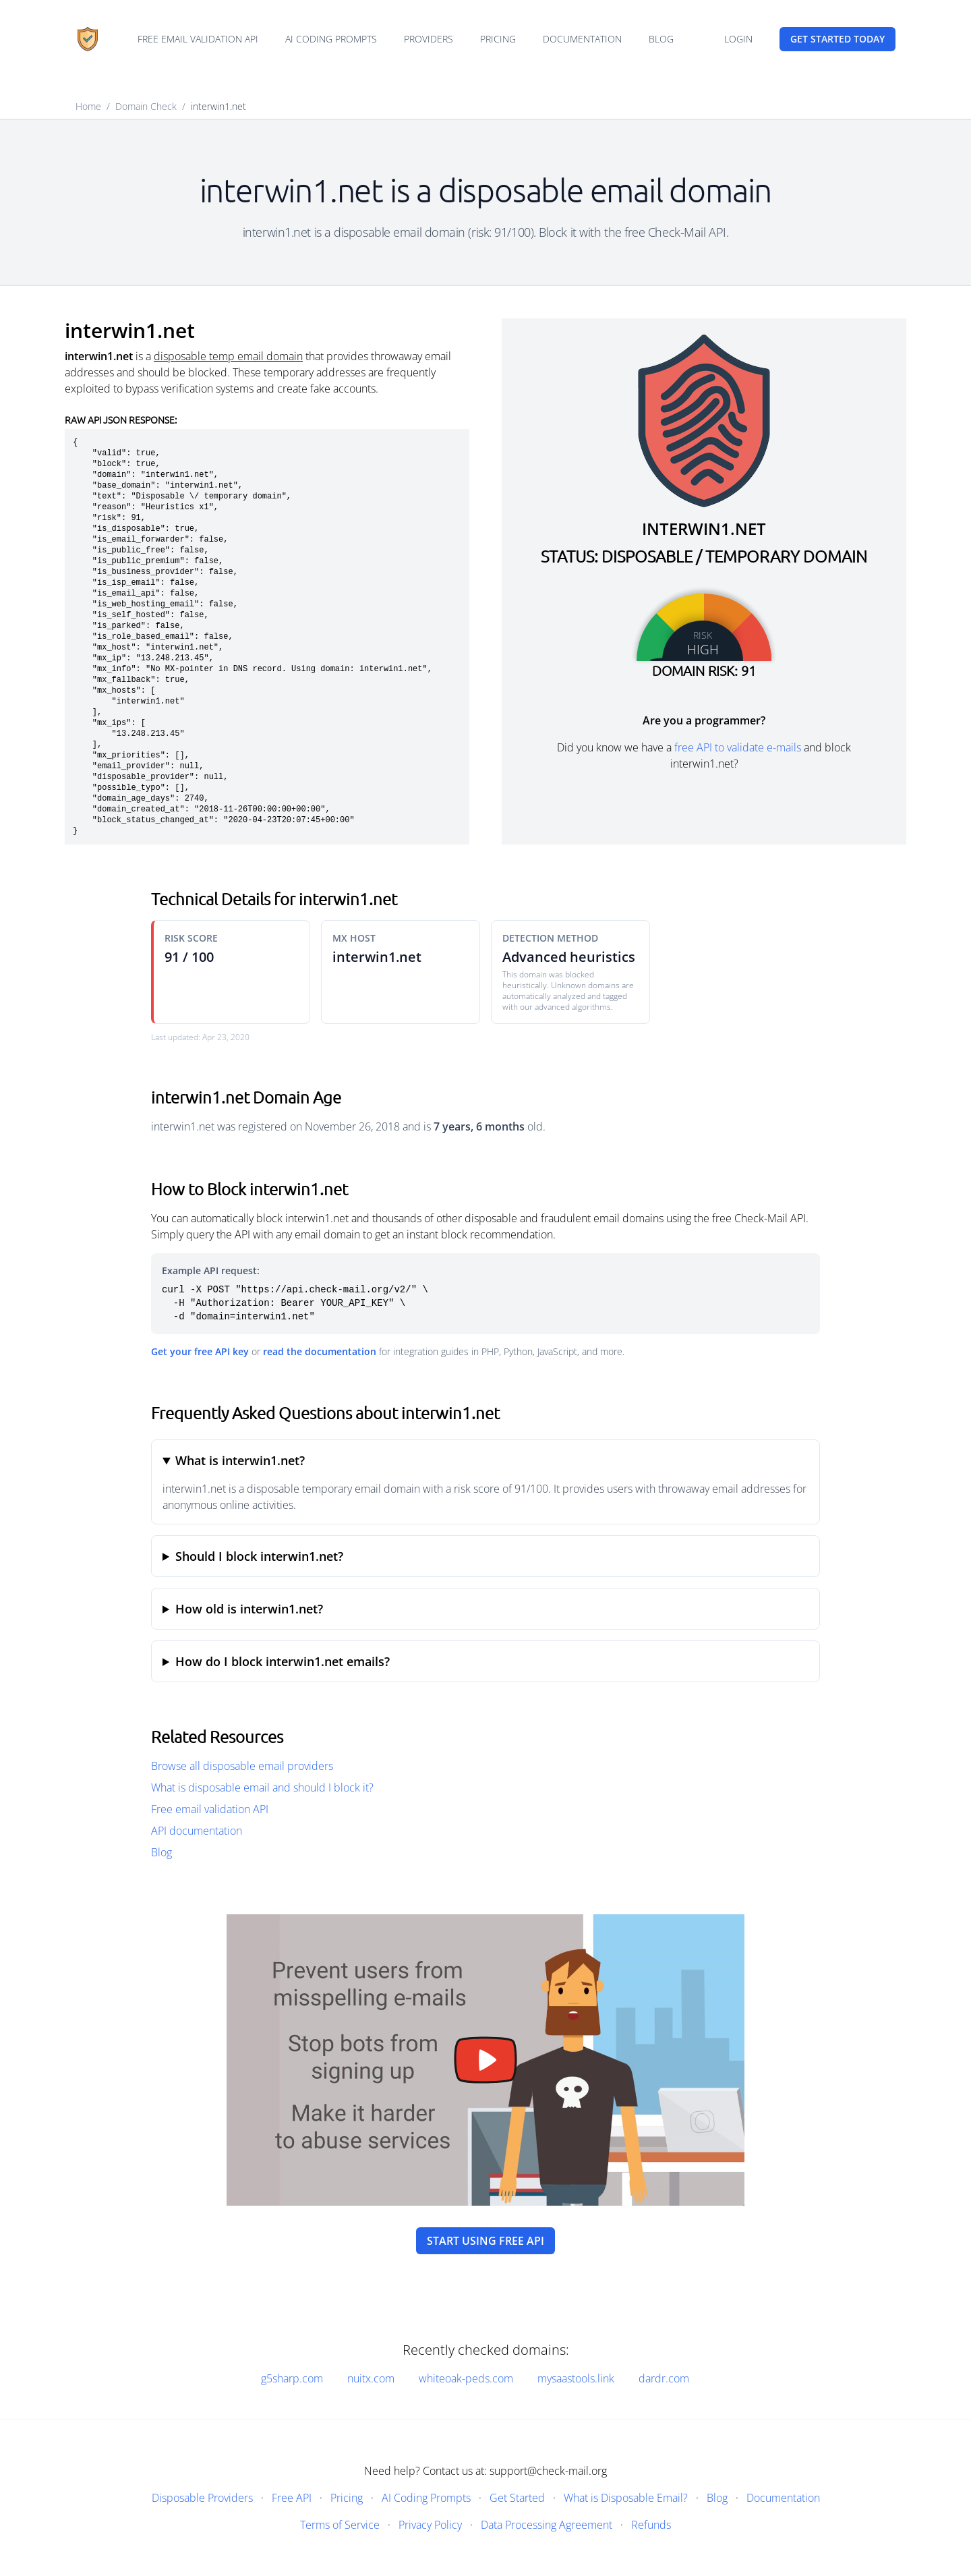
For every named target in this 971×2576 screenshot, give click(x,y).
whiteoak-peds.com (466, 2378)
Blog (661, 38)
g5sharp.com (292, 2378)
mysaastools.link (575, 2378)
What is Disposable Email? (626, 2497)
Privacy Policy (430, 2524)
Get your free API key (200, 1351)
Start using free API (485, 2240)
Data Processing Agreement (546, 2524)
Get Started (517, 2497)
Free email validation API (198, 38)
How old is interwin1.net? (249, 1609)
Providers (428, 38)
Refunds (651, 2524)
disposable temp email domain (228, 356)
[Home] (88, 39)
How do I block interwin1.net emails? (282, 1661)
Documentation (582, 38)
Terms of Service (340, 2524)
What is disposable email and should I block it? (262, 1787)
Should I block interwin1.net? (259, 1556)
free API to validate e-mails (737, 747)
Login (738, 38)
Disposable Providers (202, 2497)
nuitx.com (370, 2378)
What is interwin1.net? (240, 1460)
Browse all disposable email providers (242, 1765)
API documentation (196, 1830)
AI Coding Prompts (331, 38)
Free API (292, 2497)
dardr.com (664, 2378)
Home (88, 106)
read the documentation (319, 1351)
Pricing (498, 38)
